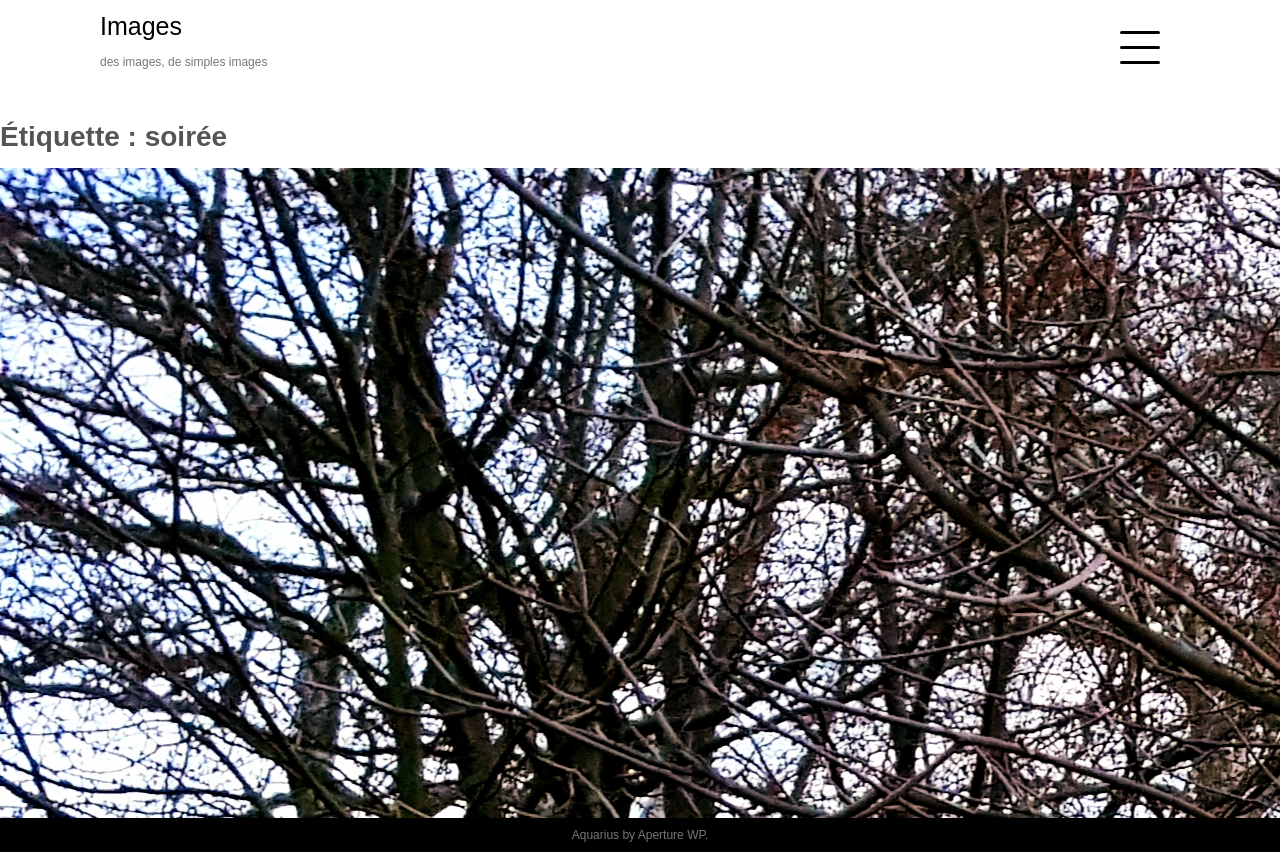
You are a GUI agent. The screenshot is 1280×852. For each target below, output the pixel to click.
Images (141, 26)
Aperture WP (671, 835)
